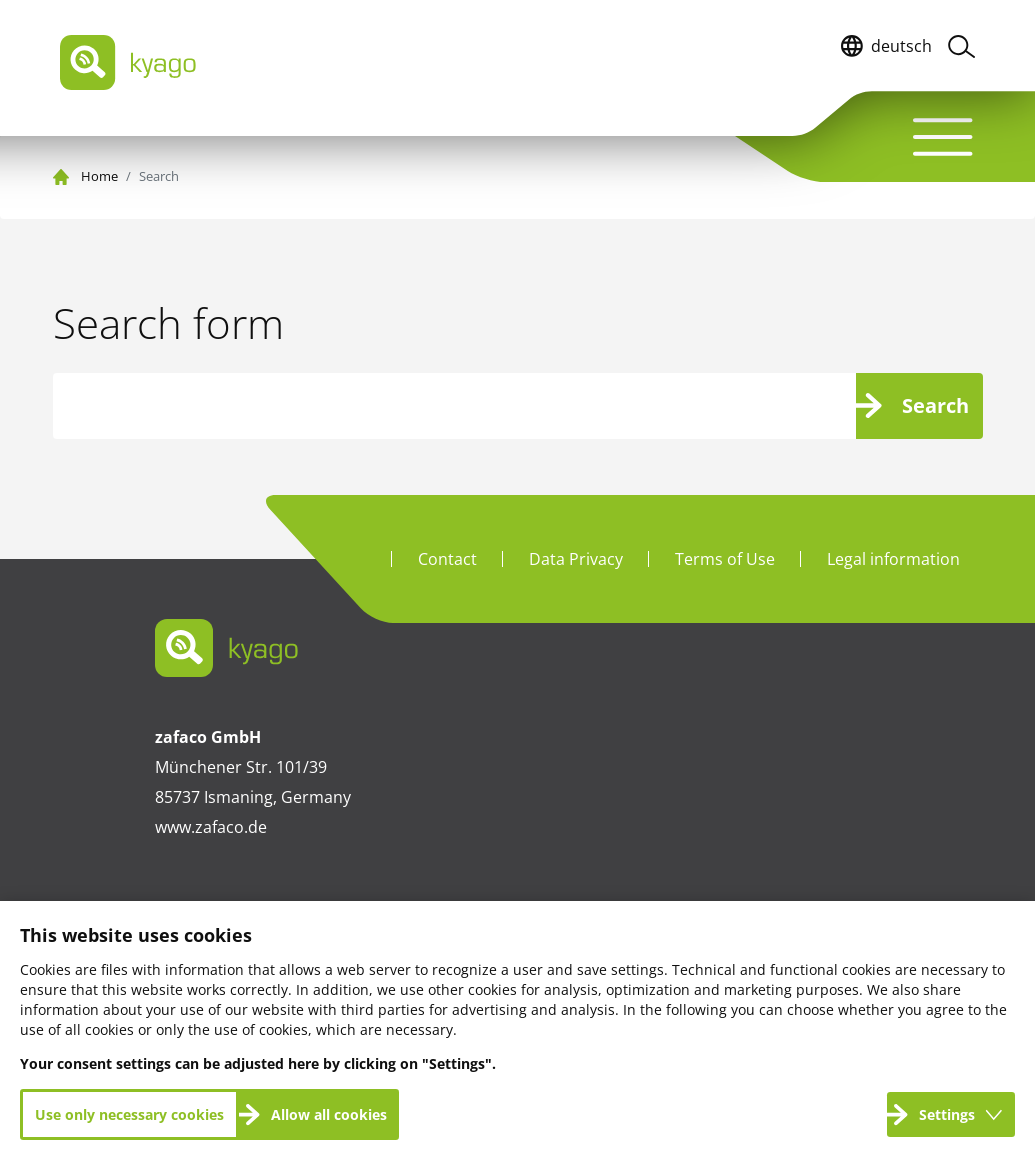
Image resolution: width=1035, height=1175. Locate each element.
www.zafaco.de (211, 827)
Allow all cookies (329, 1114)
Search (935, 405)
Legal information (893, 559)
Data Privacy (576, 559)
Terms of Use (725, 559)
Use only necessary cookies (129, 1114)
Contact (447, 559)
